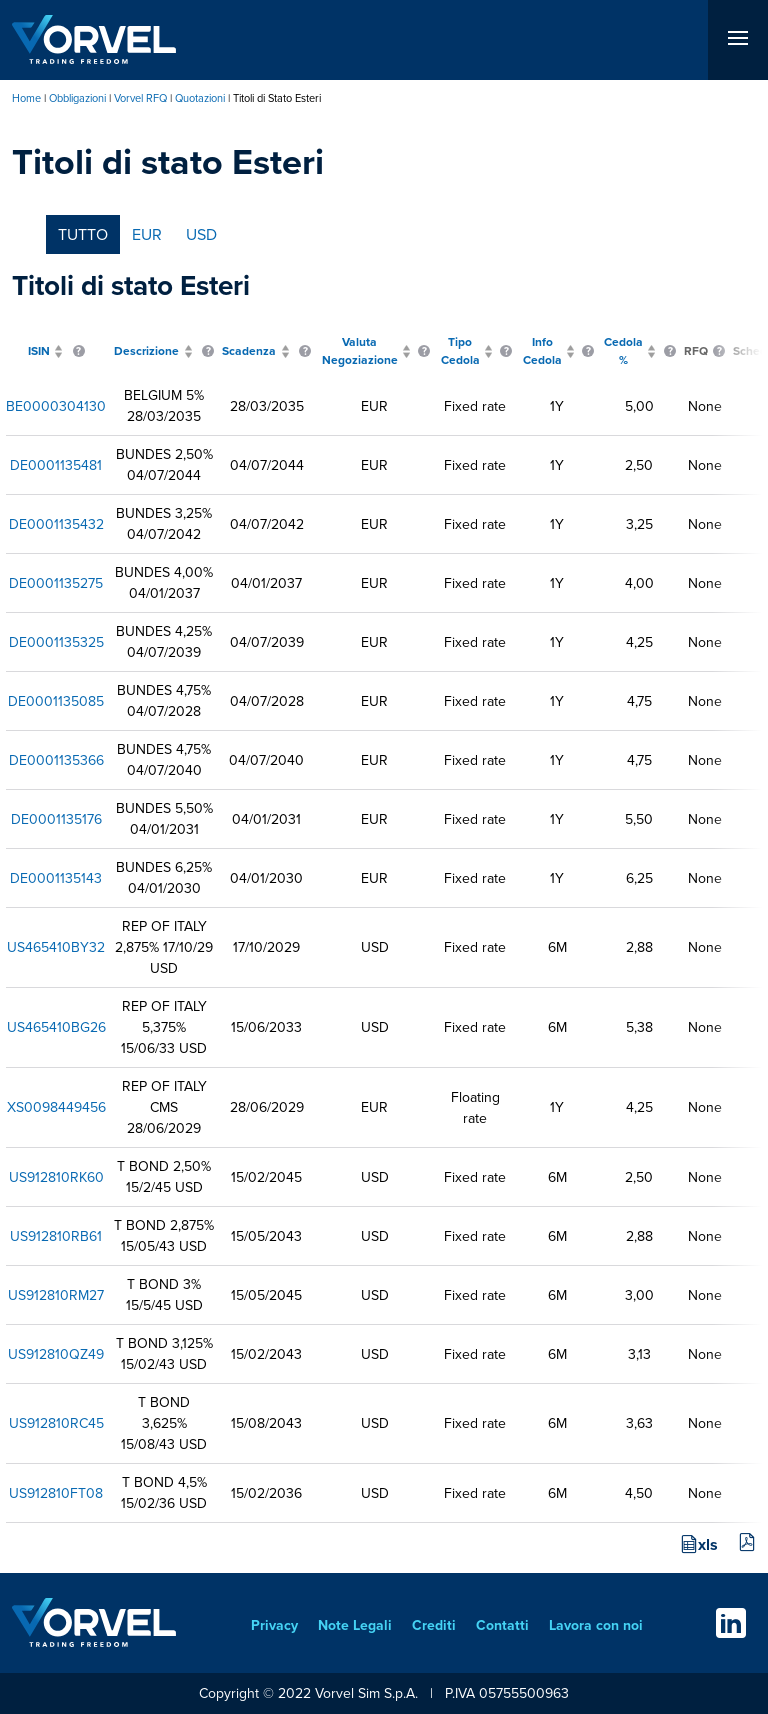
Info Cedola (542, 351)
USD (201, 234)
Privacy (274, 1625)
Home (26, 98)
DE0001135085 (56, 701)
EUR (147, 234)
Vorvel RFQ (140, 98)
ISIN (39, 351)
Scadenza (249, 351)
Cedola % (623, 351)
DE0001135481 (56, 465)
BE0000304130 (56, 406)
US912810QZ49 (56, 1354)
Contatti (502, 1625)
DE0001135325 (56, 642)
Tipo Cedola (460, 351)
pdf (747, 1542)
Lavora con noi (596, 1625)
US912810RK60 (56, 1177)
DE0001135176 (56, 819)
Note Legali (355, 1625)
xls (708, 1544)
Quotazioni (200, 98)
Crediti (434, 1625)
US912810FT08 (56, 1493)
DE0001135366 (56, 760)
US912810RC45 (56, 1423)
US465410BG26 (56, 1027)
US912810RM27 (56, 1295)
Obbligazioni (77, 98)
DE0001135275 (56, 583)
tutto (83, 234)
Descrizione (146, 351)
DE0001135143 (56, 878)
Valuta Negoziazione (360, 351)
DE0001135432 (56, 524)
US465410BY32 (56, 947)
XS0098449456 (56, 1107)
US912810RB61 (56, 1236)
